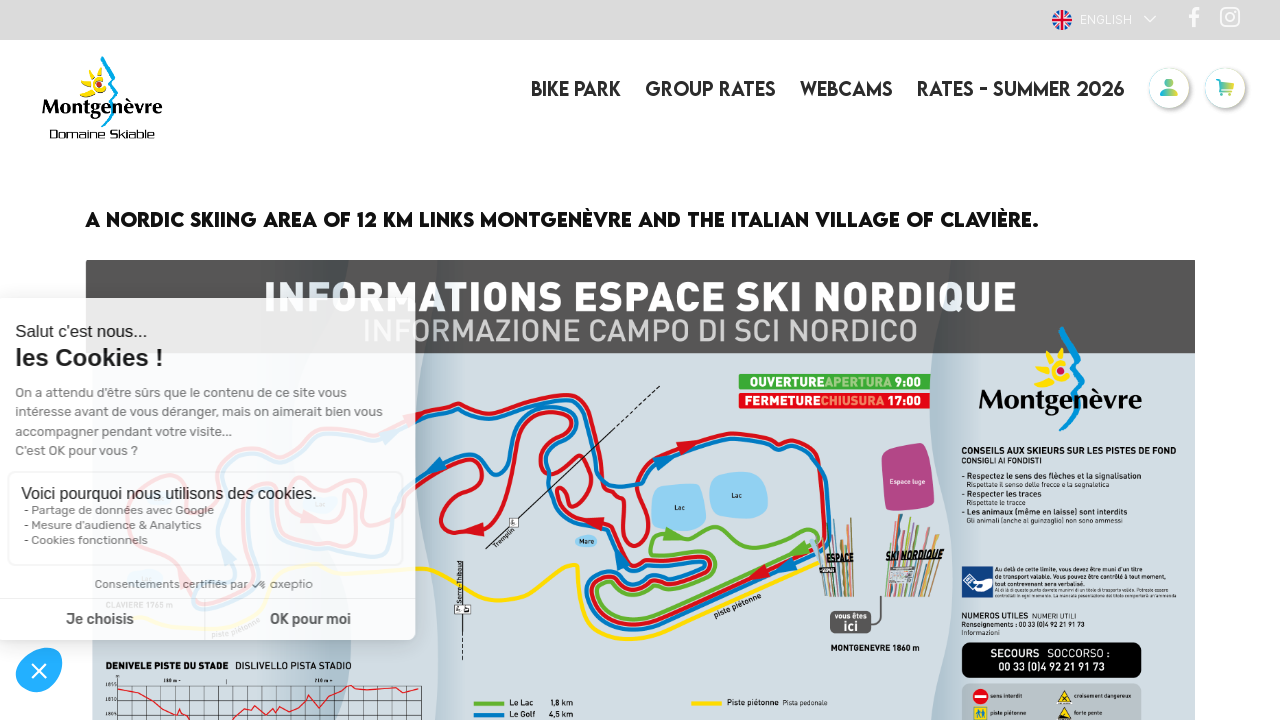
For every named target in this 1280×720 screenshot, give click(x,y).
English (1092, 20)
